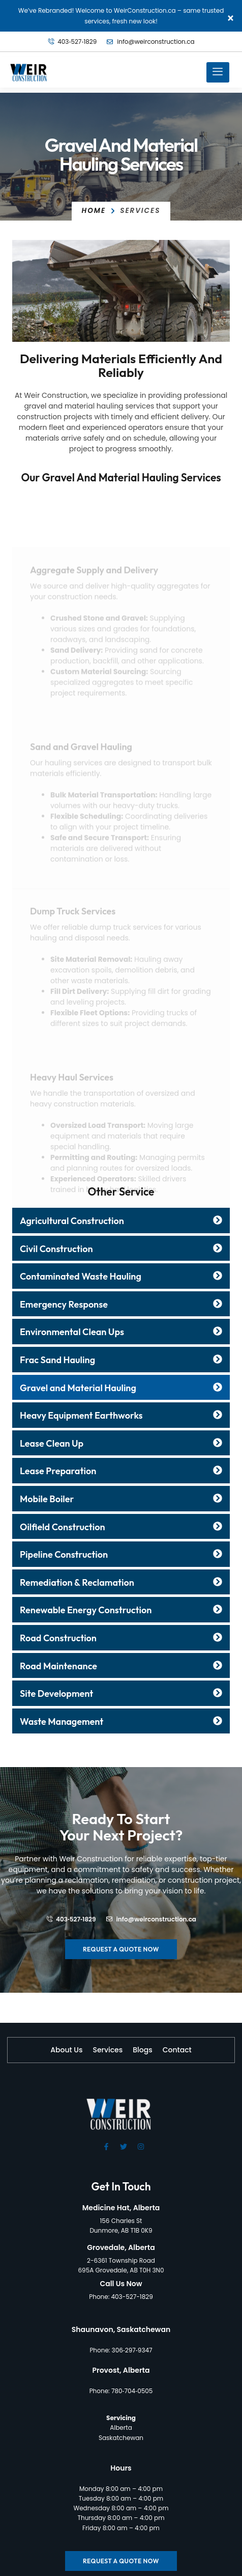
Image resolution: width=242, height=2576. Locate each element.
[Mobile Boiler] (217, 1498)
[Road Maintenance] (217, 1665)
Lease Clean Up (51, 1443)
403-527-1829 (132, 2296)
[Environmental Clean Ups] (217, 1331)
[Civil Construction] (217, 1248)
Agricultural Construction (72, 1221)
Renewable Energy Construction (86, 1610)
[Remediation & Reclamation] (217, 1581)
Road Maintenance (58, 1666)
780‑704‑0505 (132, 2391)
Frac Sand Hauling (57, 1360)
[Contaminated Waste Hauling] (217, 1275)
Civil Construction (56, 1249)
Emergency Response (64, 1304)
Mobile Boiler (47, 1499)
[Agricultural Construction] (217, 1220)
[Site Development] (217, 1692)
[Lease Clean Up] (217, 1442)
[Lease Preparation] (217, 1470)
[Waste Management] (217, 1720)
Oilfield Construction (62, 1527)
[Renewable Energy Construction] (217, 1609)
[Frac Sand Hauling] (217, 1359)
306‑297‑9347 (132, 2350)
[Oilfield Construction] (217, 1526)
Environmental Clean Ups (72, 1332)
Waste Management (61, 1721)
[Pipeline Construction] (217, 1553)
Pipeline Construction (64, 1554)
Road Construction (58, 1638)
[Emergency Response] (217, 1303)
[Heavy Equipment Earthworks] (217, 1414)
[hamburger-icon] (217, 72)
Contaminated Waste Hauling (80, 1276)
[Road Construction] (217, 1637)
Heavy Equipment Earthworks (81, 1415)
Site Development (56, 1693)
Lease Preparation (58, 1471)
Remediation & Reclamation (77, 1582)
